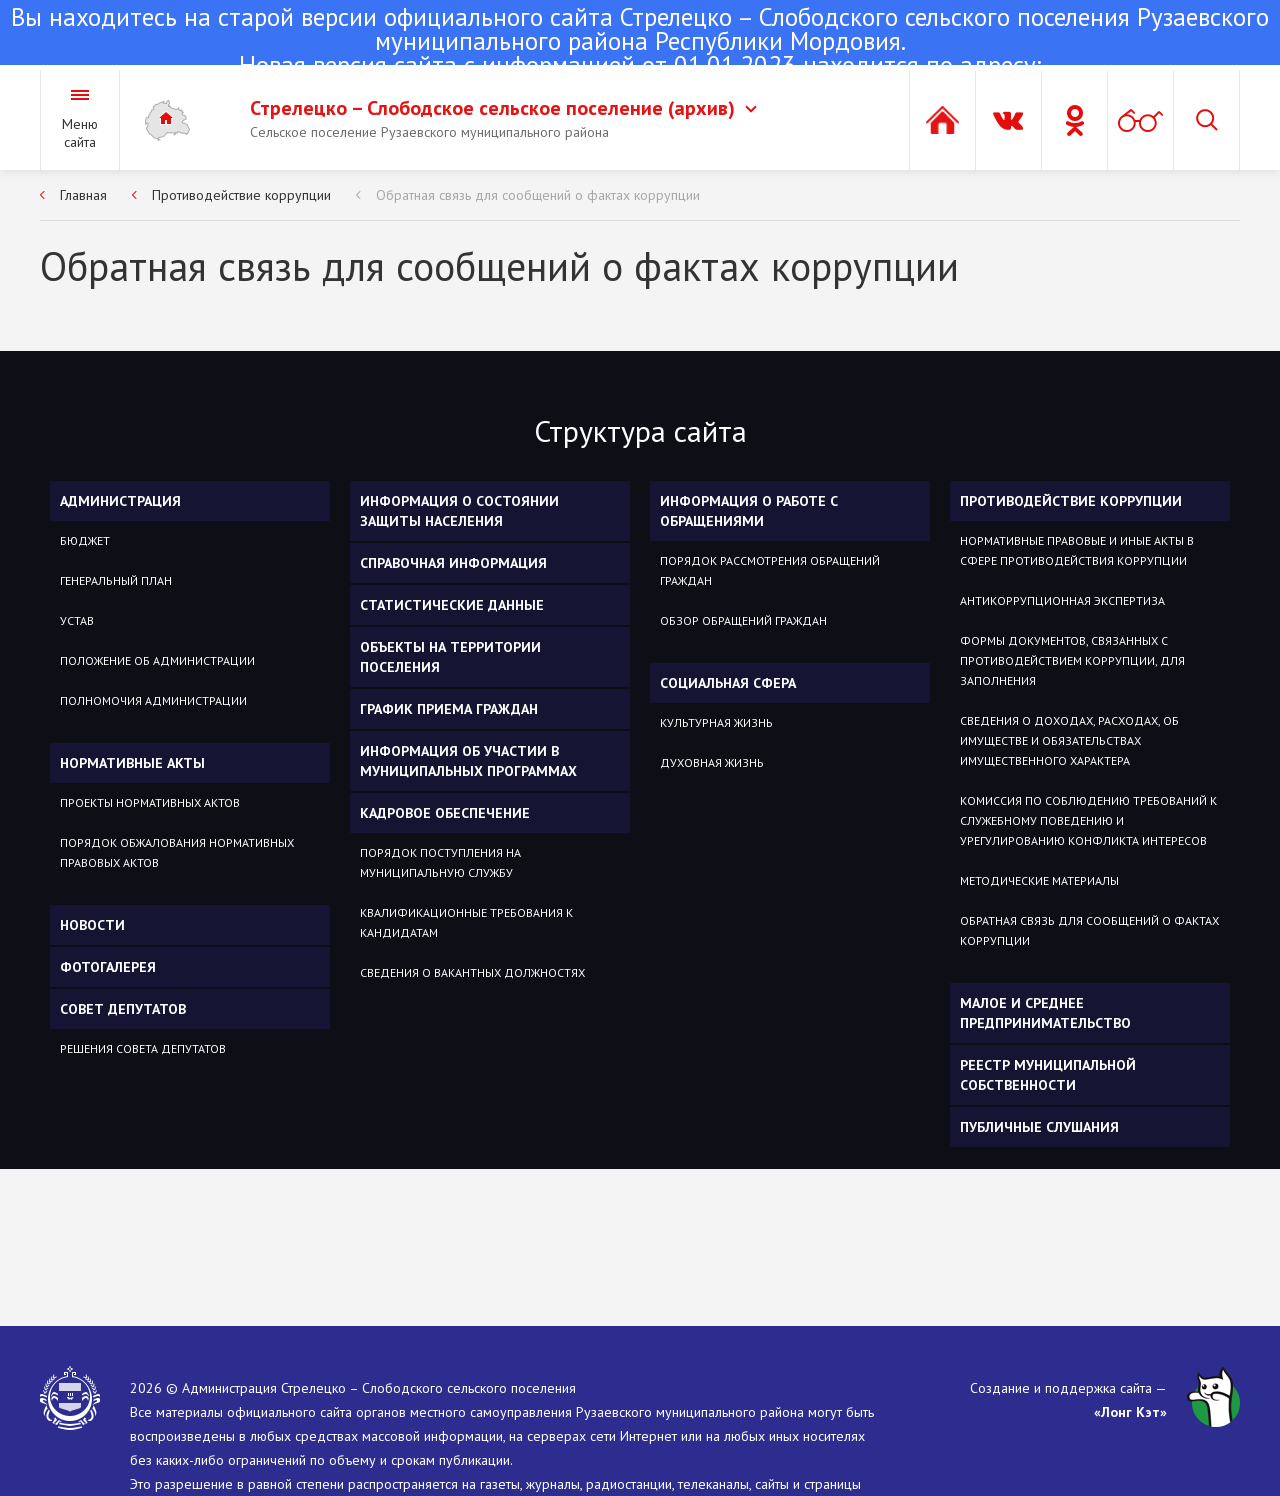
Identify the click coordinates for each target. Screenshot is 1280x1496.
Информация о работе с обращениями (749, 511)
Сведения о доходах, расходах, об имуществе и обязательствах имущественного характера (1069, 740)
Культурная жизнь (716, 722)
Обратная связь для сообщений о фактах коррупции (538, 195)
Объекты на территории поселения (450, 657)
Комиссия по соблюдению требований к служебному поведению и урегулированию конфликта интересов (1088, 820)
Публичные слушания (1039, 1127)
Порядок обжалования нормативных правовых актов (177, 852)
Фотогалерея (108, 967)
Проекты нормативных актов (150, 802)
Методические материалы (1039, 880)
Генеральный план (116, 580)
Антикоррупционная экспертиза (1062, 600)
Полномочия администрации (153, 700)
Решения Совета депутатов (143, 1048)
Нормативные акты (132, 763)
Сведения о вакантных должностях (472, 972)
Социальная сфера (728, 683)
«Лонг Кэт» (1130, 1412)
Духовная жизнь (712, 762)
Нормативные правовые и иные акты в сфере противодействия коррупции (1077, 550)
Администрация (120, 501)
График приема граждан (449, 709)
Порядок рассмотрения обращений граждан (770, 570)
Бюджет (85, 540)
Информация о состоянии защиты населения (459, 511)
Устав (77, 620)
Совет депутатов (123, 1009)
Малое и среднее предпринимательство (1045, 1013)
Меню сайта (80, 133)
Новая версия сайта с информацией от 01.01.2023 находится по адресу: (640, 43)
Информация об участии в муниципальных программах (468, 761)
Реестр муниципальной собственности (1048, 1075)
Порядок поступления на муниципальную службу (440, 862)
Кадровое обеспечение (445, 813)
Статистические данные (452, 605)
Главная (83, 195)
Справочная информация (453, 563)
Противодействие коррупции (241, 195)
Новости (92, 925)
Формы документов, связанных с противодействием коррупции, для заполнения (1072, 660)
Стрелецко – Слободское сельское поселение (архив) (503, 108)
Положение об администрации (157, 660)
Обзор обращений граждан (743, 620)
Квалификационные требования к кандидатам (466, 922)
